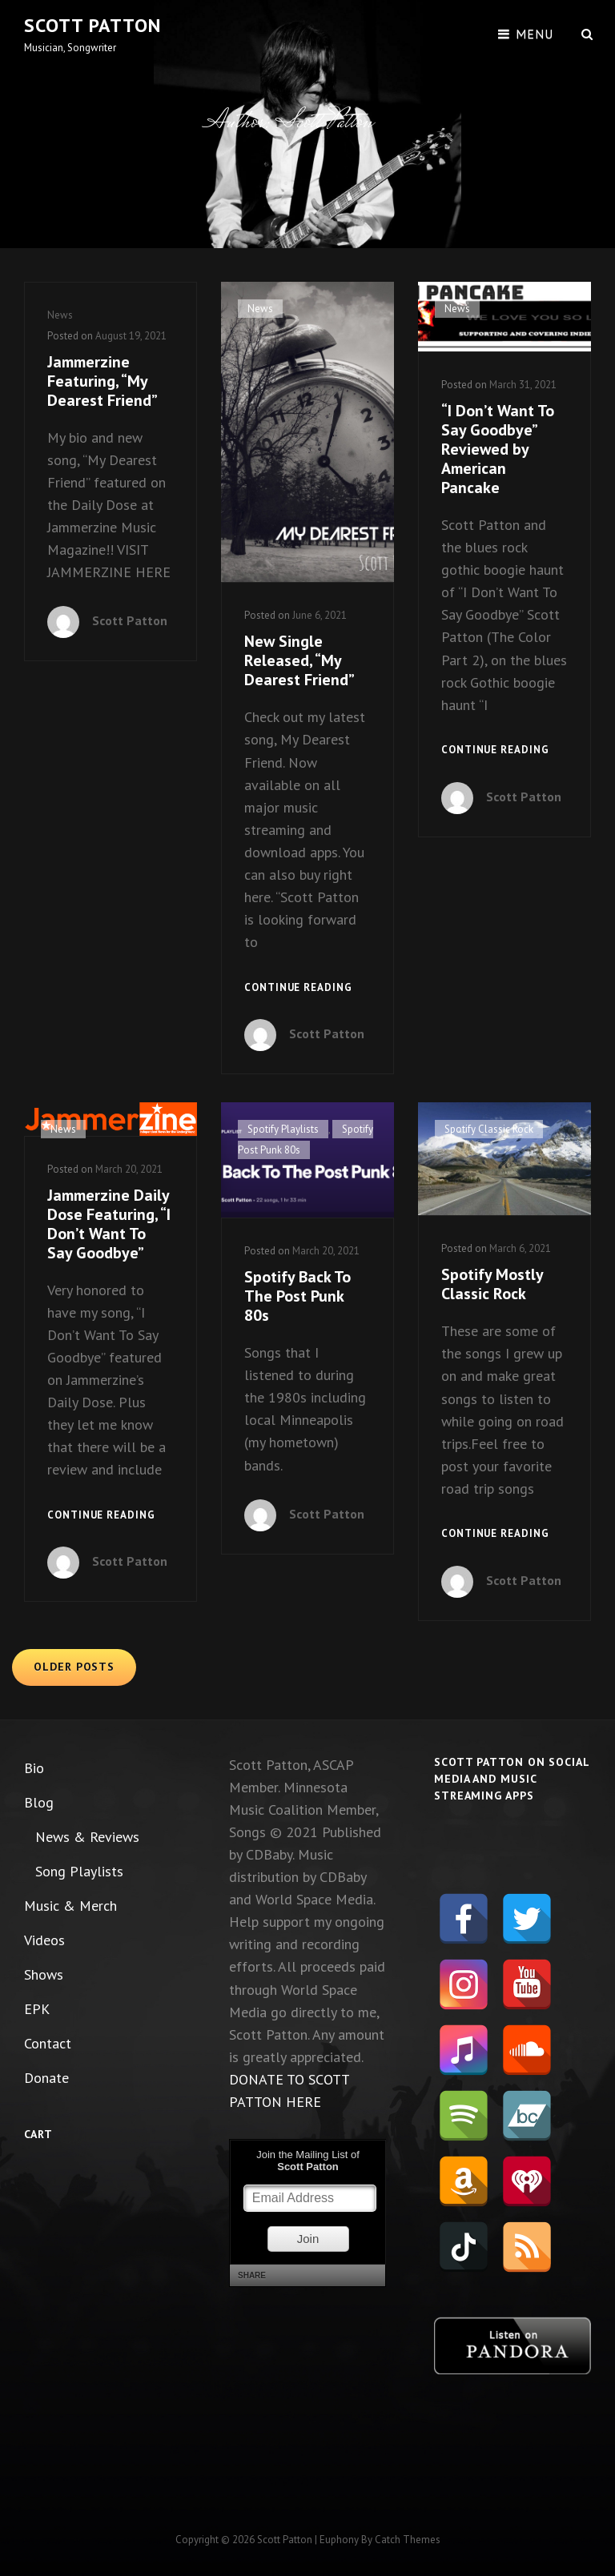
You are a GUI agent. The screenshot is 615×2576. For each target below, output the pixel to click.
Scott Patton (92, 25)
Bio (34, 1768)
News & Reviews (87, 1837)
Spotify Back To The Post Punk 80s (297, 1296)
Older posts (74, 1666)
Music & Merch (70, 1905)
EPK (37, 2009)
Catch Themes (407, 2539)
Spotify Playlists (283, 1129)
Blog (39, 1802)
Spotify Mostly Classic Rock (492, 1284)
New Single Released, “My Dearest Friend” (299, 660)
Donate (46, 2077)
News (60, 315)
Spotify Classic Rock (488, 1129)
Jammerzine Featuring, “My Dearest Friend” (102, 381)
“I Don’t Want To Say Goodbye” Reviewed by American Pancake (497, 449)
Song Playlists (79, 1871)
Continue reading (298, 988)
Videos (44, 1940)
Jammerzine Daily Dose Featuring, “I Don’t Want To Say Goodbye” (109, 1224)
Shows (43, 1974)
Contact (47, 2043)
